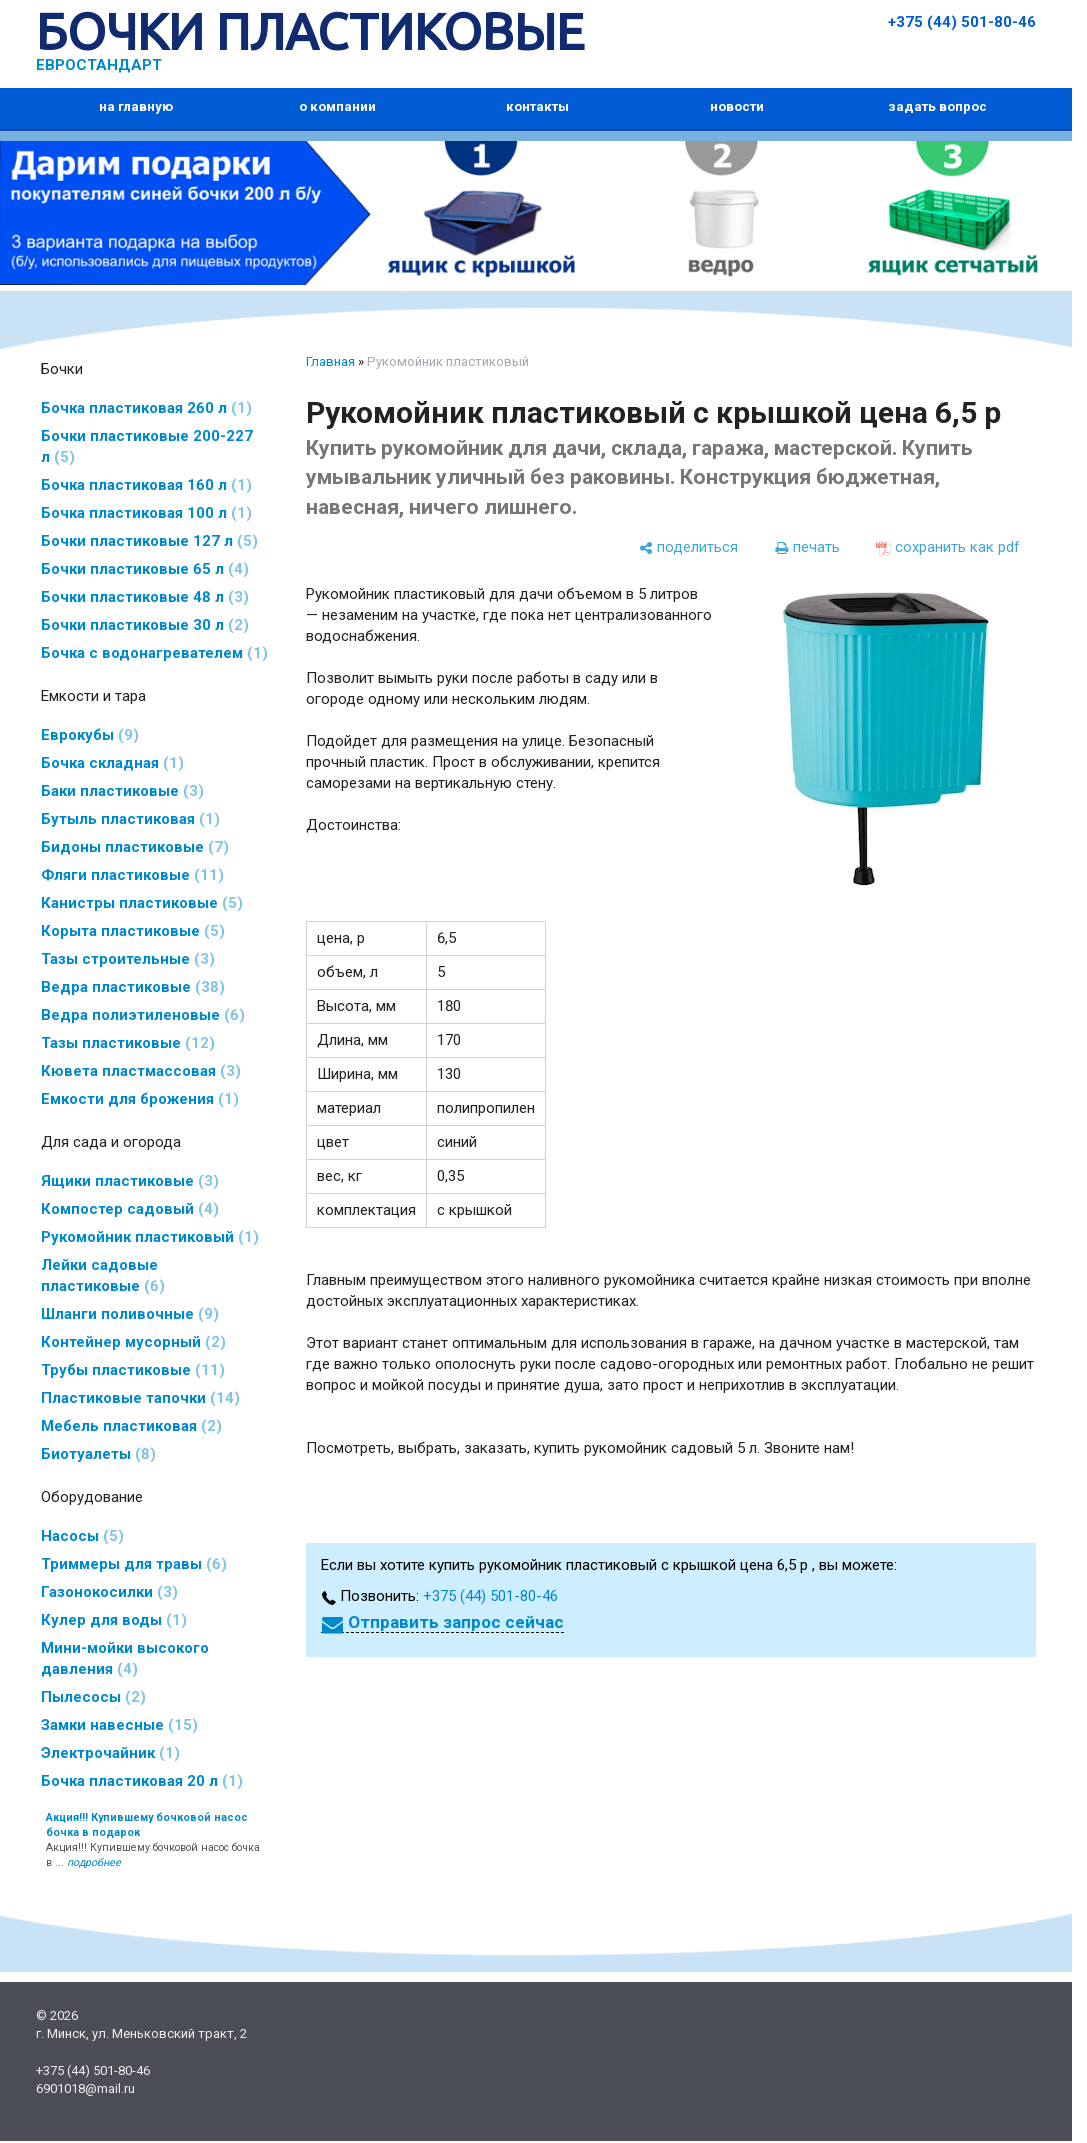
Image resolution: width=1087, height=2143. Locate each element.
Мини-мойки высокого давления (125, 1658)
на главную (136, 106)
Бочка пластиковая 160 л (146, 485)
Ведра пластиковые (133, 987)
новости (737, 106)
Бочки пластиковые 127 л (149, 541)
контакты (537, 106)
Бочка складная (112, 763)
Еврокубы (90, 735)
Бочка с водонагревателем (154, 653)
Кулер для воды (114, 1620)
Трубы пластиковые (133, 1370)
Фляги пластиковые (132, 875)
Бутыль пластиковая (130, 819)
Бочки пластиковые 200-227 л (147, 446)
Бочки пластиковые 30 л (145, 625)
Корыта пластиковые (133, 931)
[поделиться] (688, 547)
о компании (337, 106)
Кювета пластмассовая (141, 1071)
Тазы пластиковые (128, 1043)
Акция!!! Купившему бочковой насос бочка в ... (153, 1840)
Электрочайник (110, 1753)
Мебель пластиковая (131, 1426)
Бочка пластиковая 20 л (142, 1781)
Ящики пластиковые (130, 1181)
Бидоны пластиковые (135, 847)
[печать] (807, 547)
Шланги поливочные (130, 1314)
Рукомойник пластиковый (150, 1237)
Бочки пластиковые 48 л (145, 597)
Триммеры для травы (134, 1564)
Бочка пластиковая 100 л (146, 513)
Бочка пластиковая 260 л (146, 408)
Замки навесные (119, 1725)
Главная (330, 361)
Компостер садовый (130, 1209)
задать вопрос (937, 106)
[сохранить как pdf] (948, 547)
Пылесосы (93, 1697)
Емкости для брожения (140, 1099)
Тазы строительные (128, 959)
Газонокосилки (109, 1592)
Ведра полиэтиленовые (143, 1015)
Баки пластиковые (122, 791)
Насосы (82, 1536)
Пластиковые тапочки (140, 1398)
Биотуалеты (98, 1454)
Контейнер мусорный (133, 1342)
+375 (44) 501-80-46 (962, 22)
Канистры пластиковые (142, 903)
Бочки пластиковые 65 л (145, 569)
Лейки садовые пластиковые (103, 1275)
